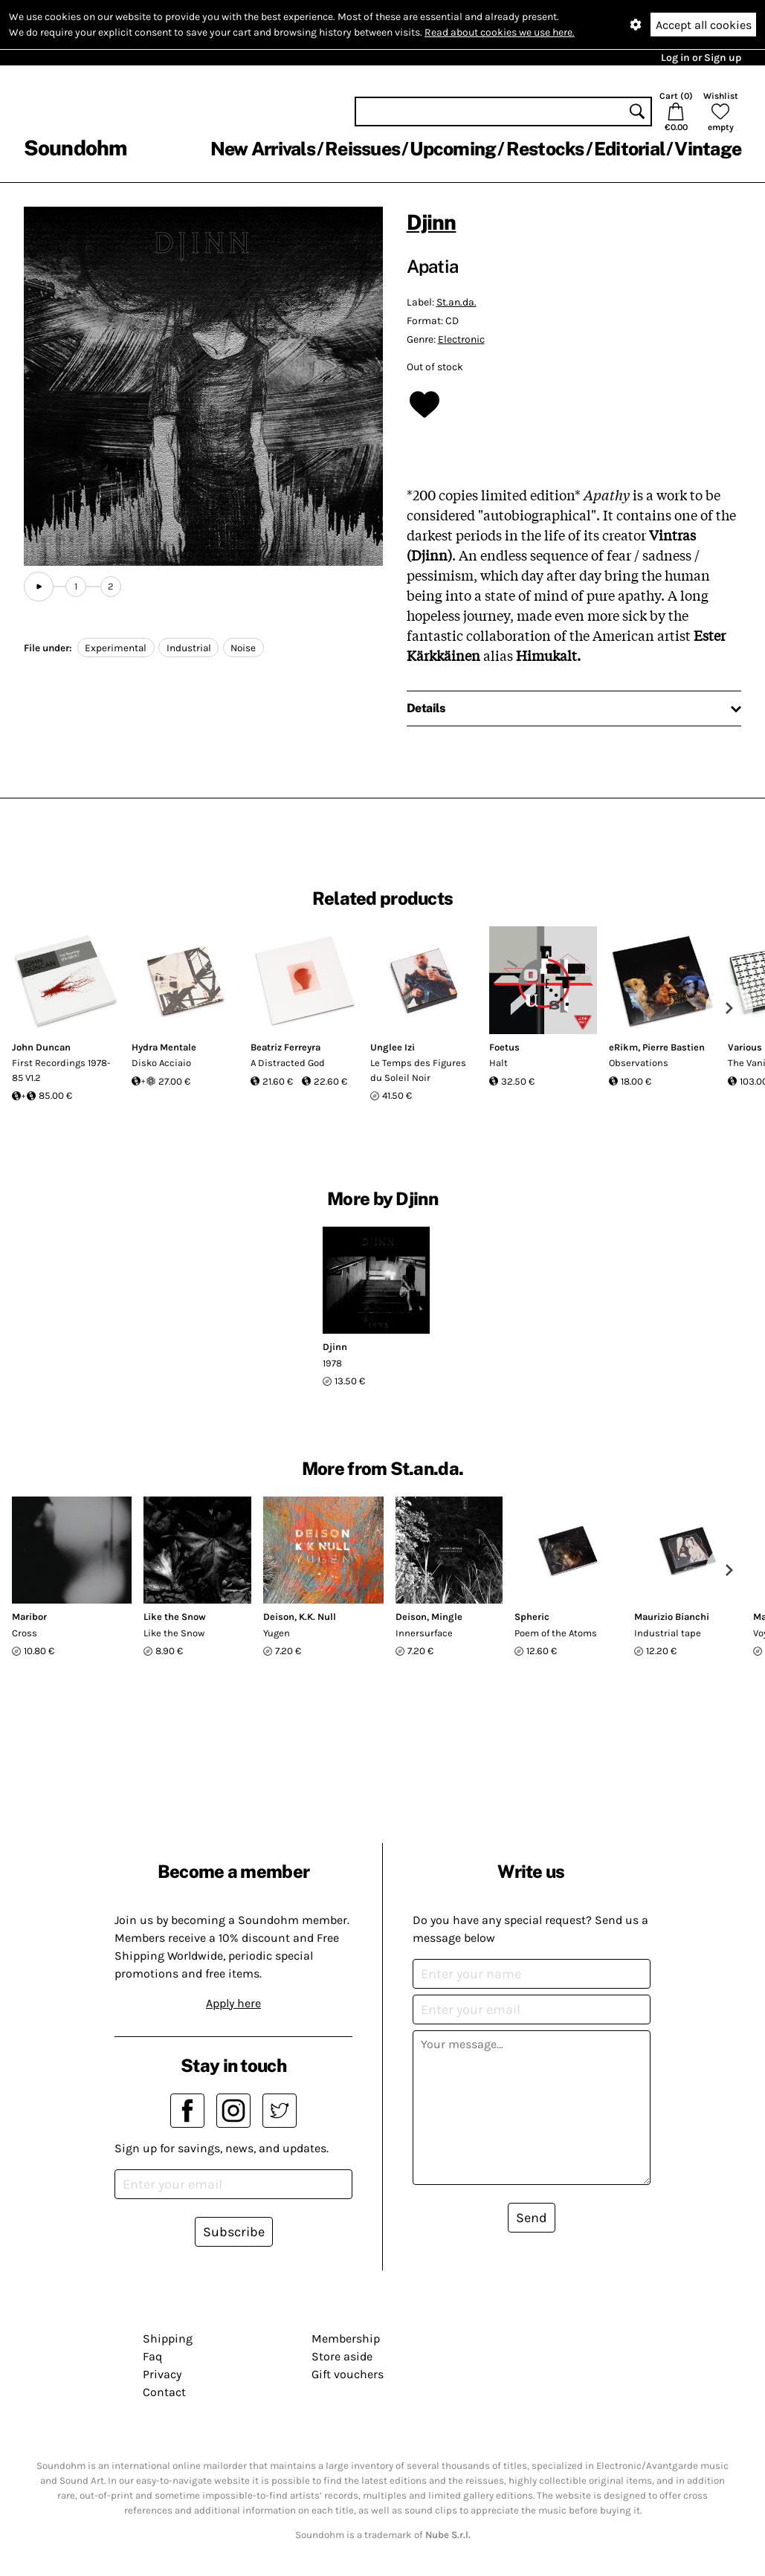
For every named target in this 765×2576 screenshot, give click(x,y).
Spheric (531, 1616)
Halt (498, 1062)
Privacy (162, 2374)
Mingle (446, 1616)
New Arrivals (262, 149)
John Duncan (41, 1047)
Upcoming (453, 149)
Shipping (168, 2338)
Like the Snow (174, 1616)
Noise (243, 647)
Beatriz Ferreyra (285, 1047)
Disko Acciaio (161, 1062)
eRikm (623, 1047)
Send (531, 2217)
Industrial (189, 647)
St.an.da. (456, 302)
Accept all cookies (704, 25)
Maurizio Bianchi (671, 1616)
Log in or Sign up (701, 57)
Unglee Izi (392, 1047)
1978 (332, 1363)
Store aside (342, 2356)
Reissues (362, 149)
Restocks (545, 149)
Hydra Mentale (164, 1047)
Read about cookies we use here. (500, 32)
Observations (638, 1062)
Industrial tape (667, 1633)
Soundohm (75, 147)
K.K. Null (317, 1616)
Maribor (29, 1616)
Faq (152, 2356)
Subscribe (234, 2232)
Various (745, 1047)
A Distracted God (288, 1062)
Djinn (431, 222)
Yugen (276, 1633)
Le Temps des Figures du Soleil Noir (418, 1070)
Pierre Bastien (673, 1047)
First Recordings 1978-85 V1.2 (61, 1070)
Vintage (707, 149)
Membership (346, 2338)
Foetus (504, 1047)
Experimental (115, 647)
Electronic (461, 339)
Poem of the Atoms (555, 1633)
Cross (24, 1633)
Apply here (233, 2003)
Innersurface (424, 1633)
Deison (278, 1616)
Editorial (629, 149)
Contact (164, 2392)
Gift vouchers (348, 2374)
